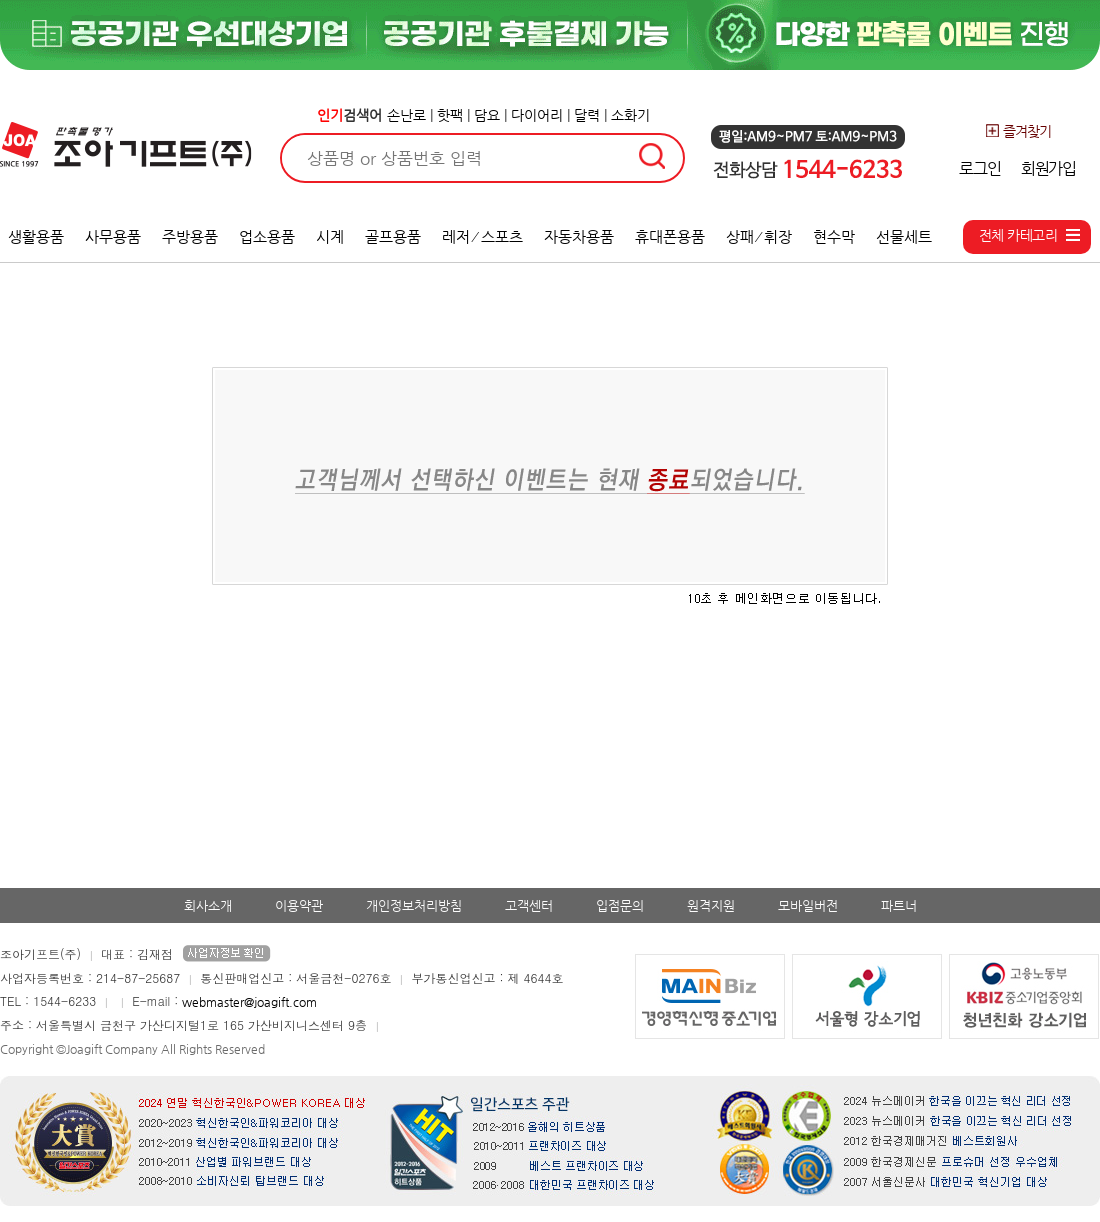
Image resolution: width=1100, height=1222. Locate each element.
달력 (587, 115)
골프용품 (393, 236)
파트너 (899, 905)
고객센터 (529, 905)
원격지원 (711, 905)
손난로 (406, 115)
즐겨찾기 (1018, 131)
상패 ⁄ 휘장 (759, 236)
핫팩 (450, 115)
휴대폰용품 (670, 236)
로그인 (979, 168)
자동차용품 (579, 236)
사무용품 (113, 236)
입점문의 (620, 905)
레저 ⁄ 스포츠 (482, 236)
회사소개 (208, 905)
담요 (487, 115)
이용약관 (299, 905)
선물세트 (904, 236)
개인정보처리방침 (414, 905)
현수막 (834, 236)
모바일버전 (808, 905)
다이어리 (537, 115)
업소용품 (267, 236)
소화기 (630, 115)
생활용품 (36, 236)
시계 (330, 236)
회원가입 (1048, 168)
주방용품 (190, 236)
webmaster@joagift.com (249, 1002)
